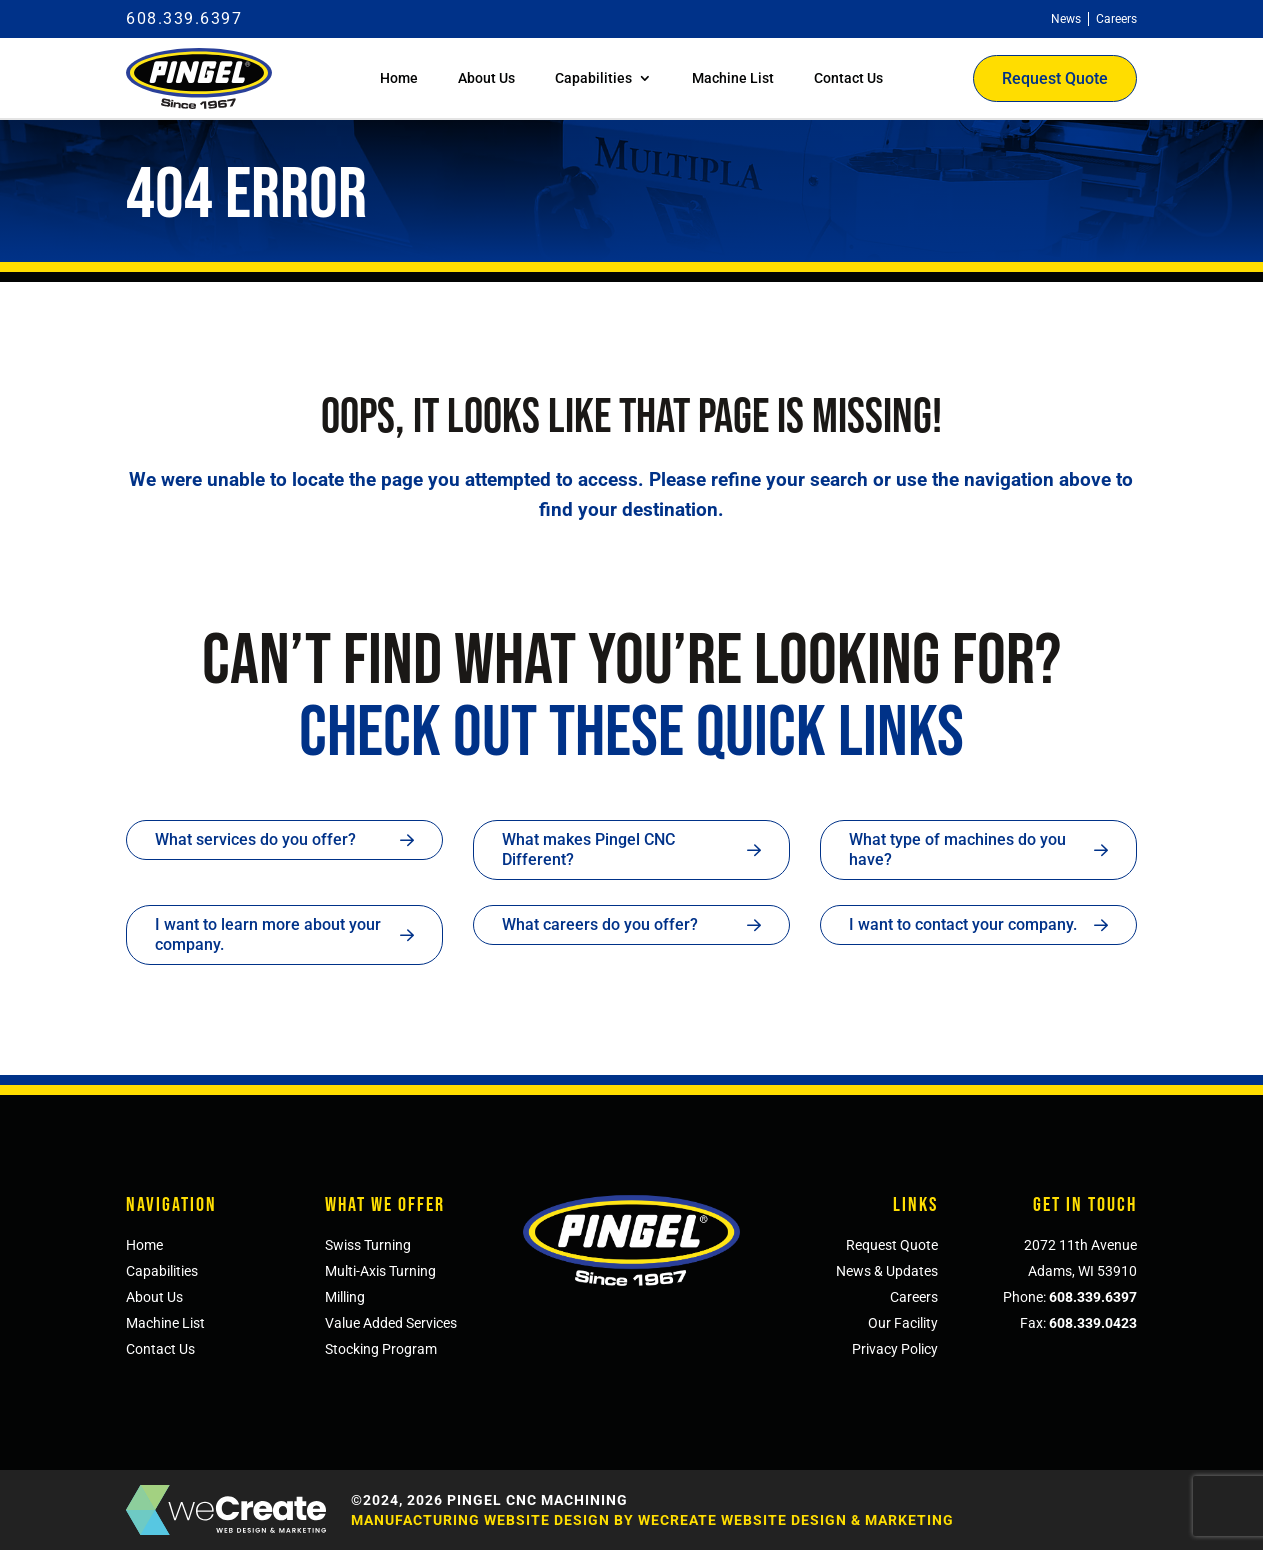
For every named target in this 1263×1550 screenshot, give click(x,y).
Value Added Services (391, 1323)
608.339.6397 (184, 18)
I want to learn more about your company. (268, 934)
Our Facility (903, 1323)
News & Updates (887, 1271)
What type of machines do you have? (957, 849)
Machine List (733, 78)
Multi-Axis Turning (380, 1271)
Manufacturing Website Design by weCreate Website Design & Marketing (652, 1520)
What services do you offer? (255, 839)
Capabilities (593, 78)
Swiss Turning (368, 1245)
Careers (914, 1297)
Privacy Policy (895, 1349)
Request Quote (1055, 78)
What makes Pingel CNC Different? (588, 849)
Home (399, 78)
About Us (486, 78)
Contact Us (848, 78)
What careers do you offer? (600, 924)
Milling (345, 1297)
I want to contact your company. (963, 924)
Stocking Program (381, 1349)
